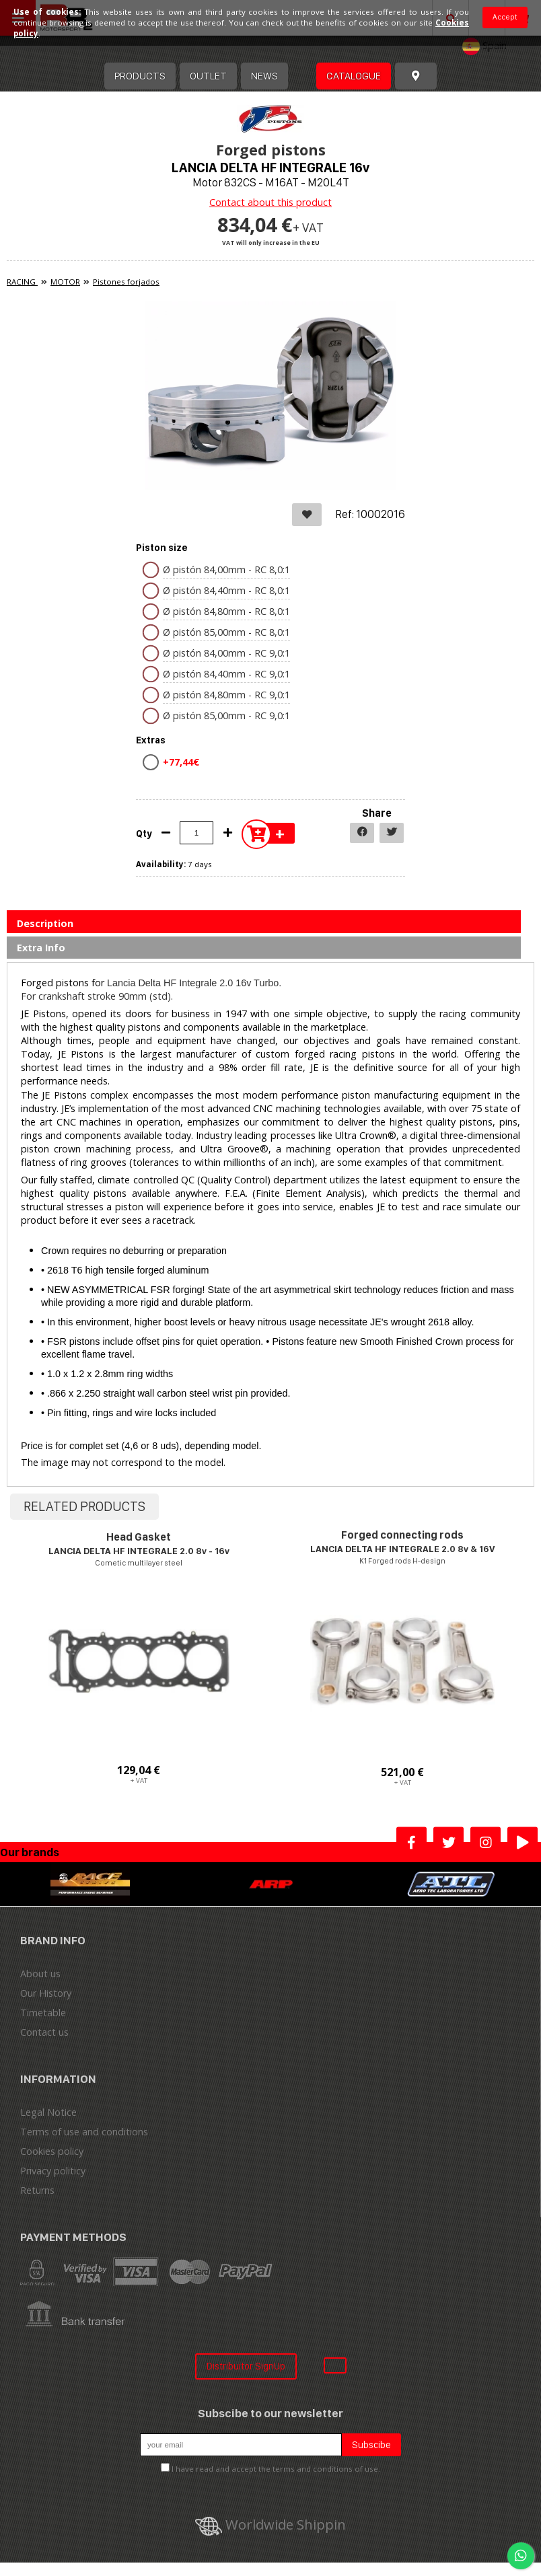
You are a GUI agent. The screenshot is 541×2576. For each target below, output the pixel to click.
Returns (37, 2190)
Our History (45, 1993)
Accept (505, 17)
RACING (22, 282)
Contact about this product (270, 202)
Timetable (43, 2012)
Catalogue (353, 75)
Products (140, 75)
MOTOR (65, 282)
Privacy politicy (52, 2170)
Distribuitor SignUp (246, 2365)
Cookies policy (51, 2151)
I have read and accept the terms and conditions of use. (276, 2469)
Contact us (44, 2032)
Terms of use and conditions (84, 2131)
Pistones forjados (126, 282)
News (264, 75)
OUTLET (208, 75)
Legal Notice (48, 2112)
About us (40, 1973)
